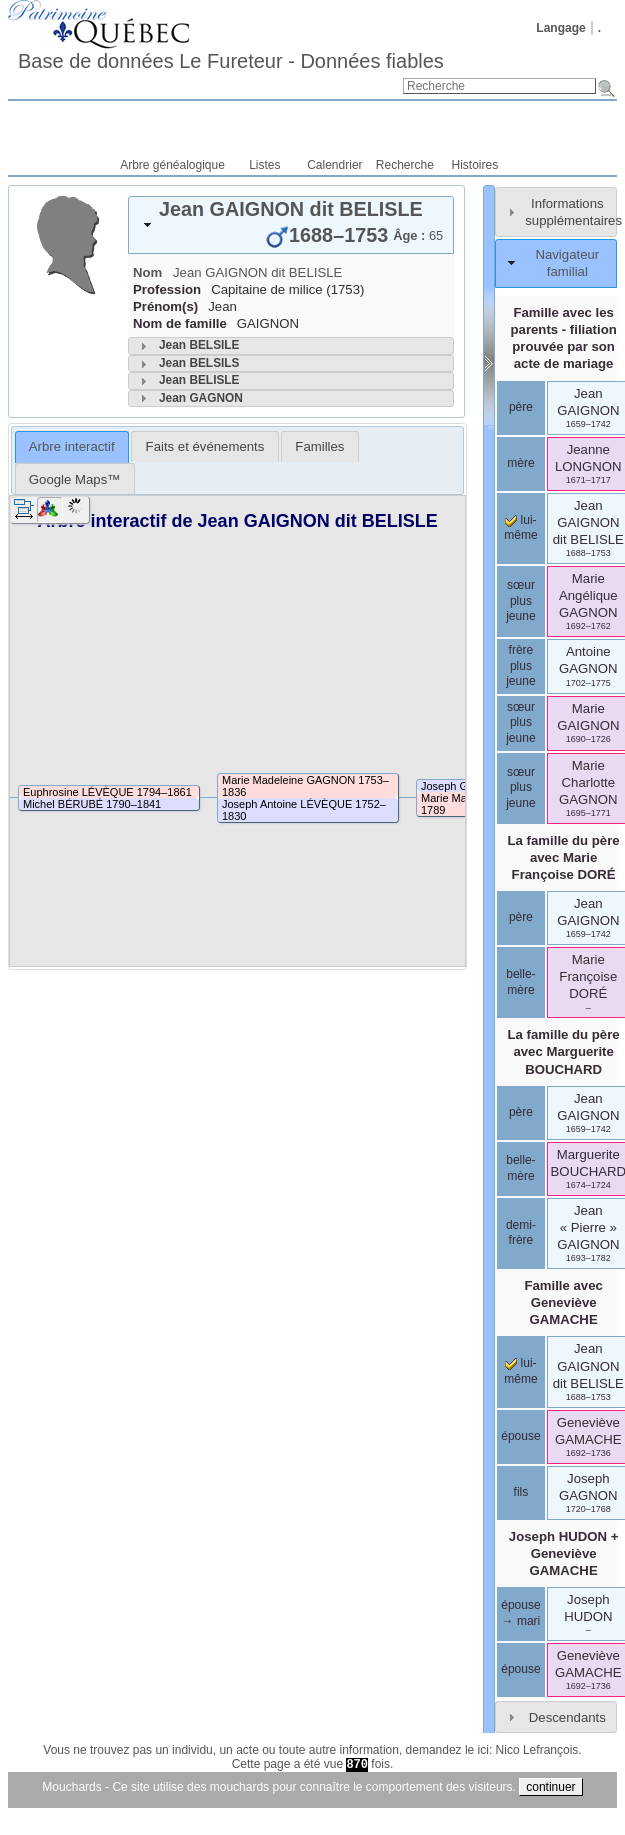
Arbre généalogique (172, 165)
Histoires (475, 165)
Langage (560, 28)
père (521, 407)
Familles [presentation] (319, 446)
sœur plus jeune (520, 600)
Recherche (405, 165)
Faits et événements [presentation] (205, 446)
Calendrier (334, 165)
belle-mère (520, 982)
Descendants (567, 1717)
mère (520, 463)
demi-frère (521, 1233)
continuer (550, 1787)
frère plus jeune (520, 665)
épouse (520, 1436)
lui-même (520, 528)
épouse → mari (520, 1613)
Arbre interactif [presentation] (72, 446)
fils (521, 1492)
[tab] (291, 225)
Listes (264, 165)
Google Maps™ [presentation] (75, 479)
